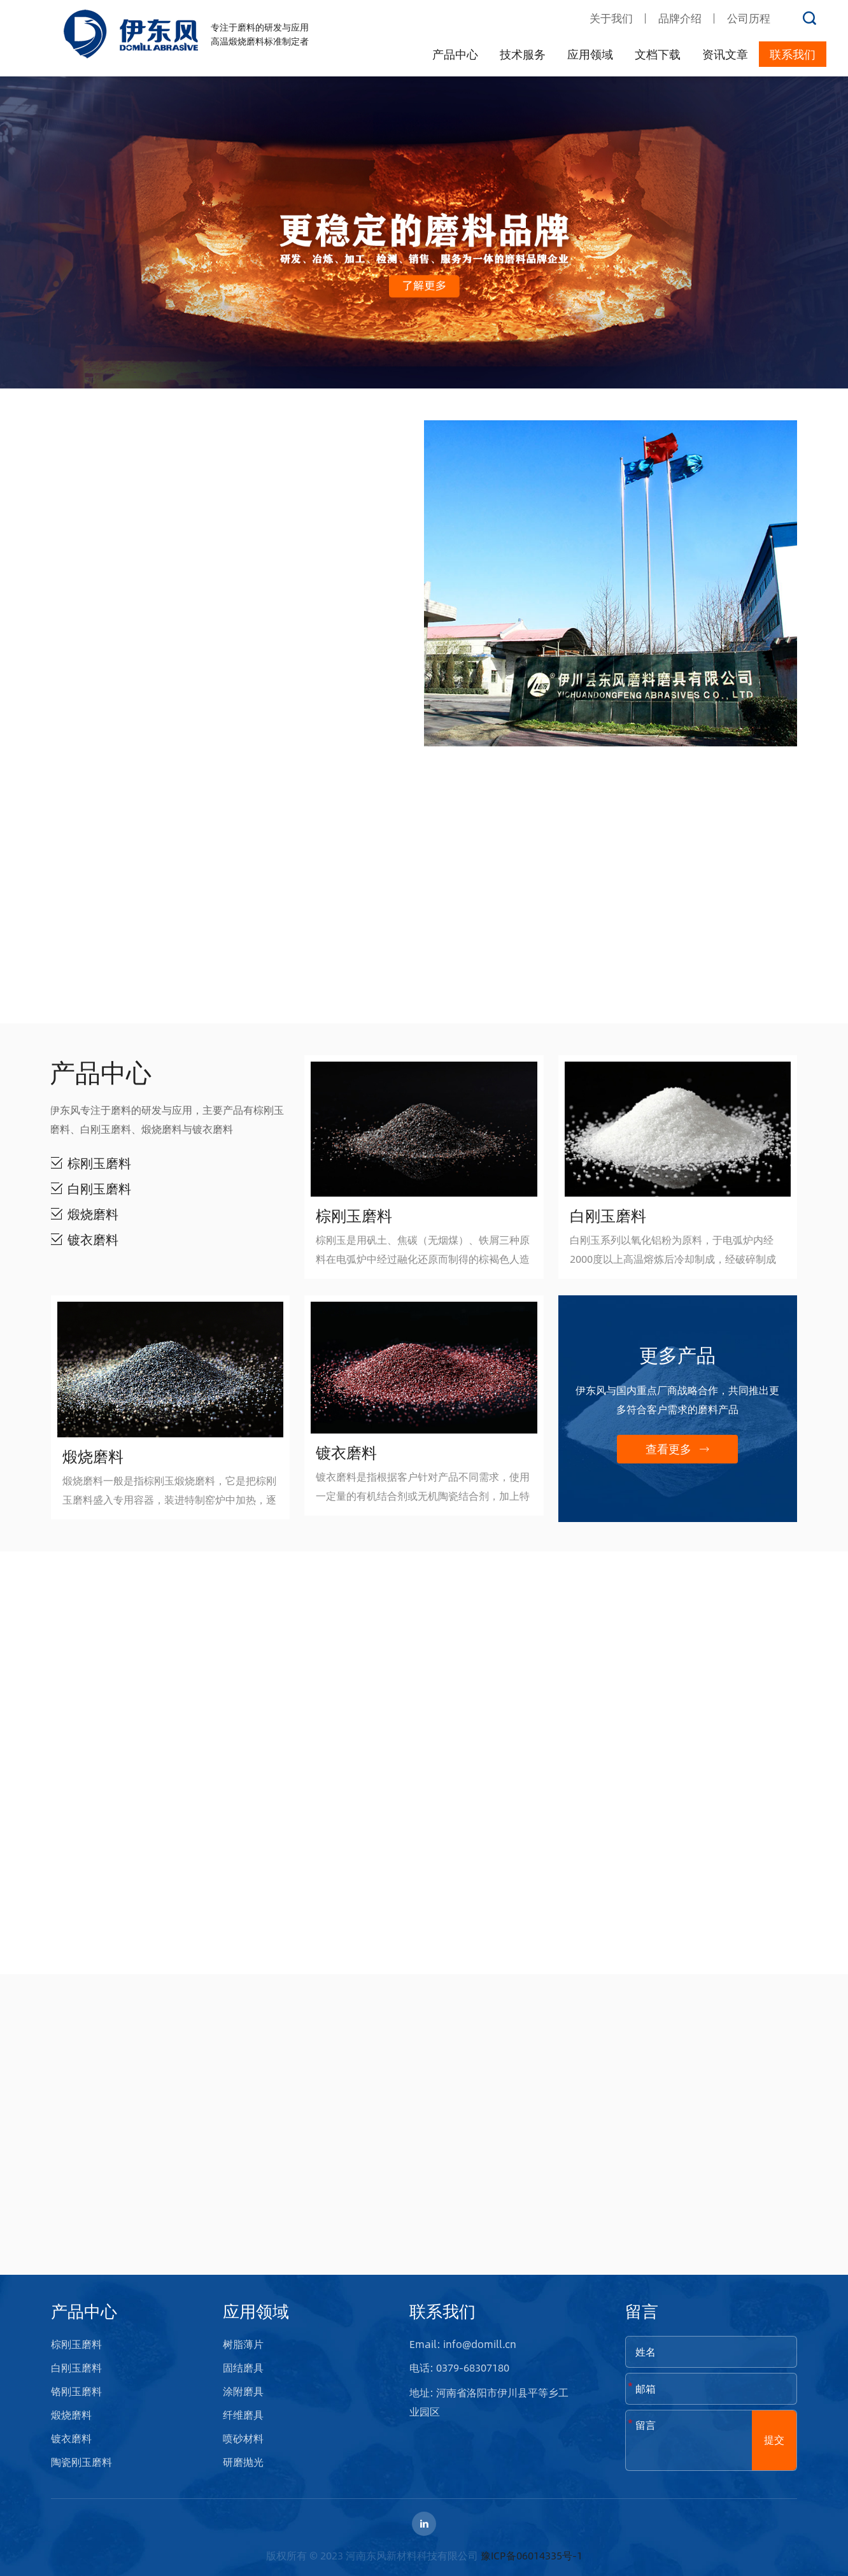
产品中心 (455, 54)
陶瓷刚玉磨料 (81, 2462)
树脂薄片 (243, 2344)
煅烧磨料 (71, 2415)
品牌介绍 (680, 18)
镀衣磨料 (71, 2438)
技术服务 (523, 54)
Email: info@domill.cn (462, 2344)
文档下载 (658, 54)
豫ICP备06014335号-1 (532, 2555)
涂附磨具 (243, 2391)
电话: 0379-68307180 (459, 2367)
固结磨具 (243, 2367)
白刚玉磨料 (76, 2367)
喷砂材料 (243, 2438)
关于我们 (611, 18)
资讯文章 (725, 54)
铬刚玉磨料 (76, 2391)
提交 (774, 2439)
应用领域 (590, 54)
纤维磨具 (243, 2415)
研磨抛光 (243, 2462)
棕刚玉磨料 (76, 2344)
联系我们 (793, 54)
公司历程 (748, 18)
